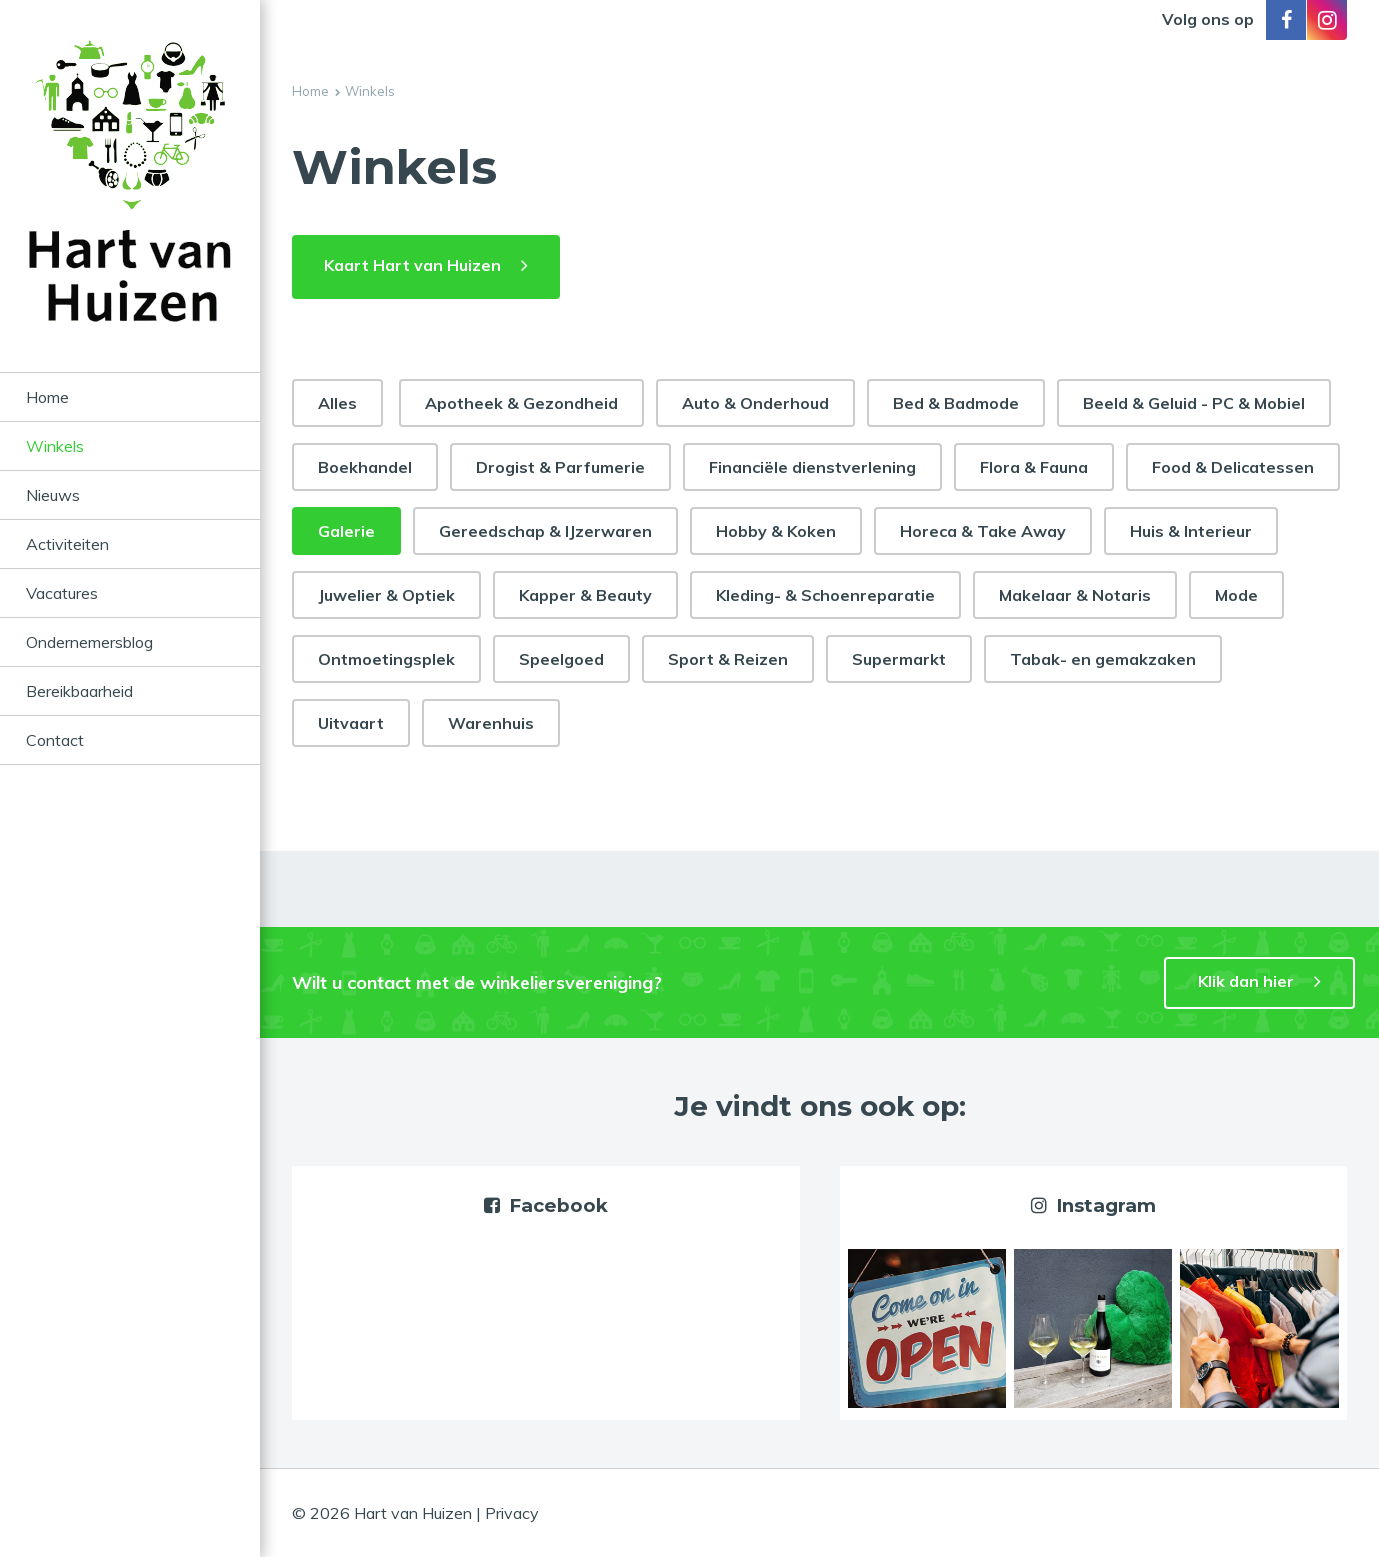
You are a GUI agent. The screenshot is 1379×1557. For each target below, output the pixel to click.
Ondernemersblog (89, 642)
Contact (55, 740)
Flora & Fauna (1034, 467)
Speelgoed (561, 659)
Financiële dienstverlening (812, 467)
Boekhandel (365, 467)
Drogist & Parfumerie (560, 467)
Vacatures (62, 593)
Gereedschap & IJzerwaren (545, 531)
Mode (1236, 595)
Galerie (346, 531)
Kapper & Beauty (585, 595)
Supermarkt (899, 659)
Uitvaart (351, 723)
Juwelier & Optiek (386, 595)
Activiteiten (67, 544)
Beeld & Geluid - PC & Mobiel (1194, 403)
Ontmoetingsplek (386, 659)
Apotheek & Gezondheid (521, 403)
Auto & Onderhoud (755, 403)
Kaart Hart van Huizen (412, 265)
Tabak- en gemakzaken (1103, 659)
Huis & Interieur (1191, 531)
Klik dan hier (1246, 981)
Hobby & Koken (776, 531)
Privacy (512, 1513)
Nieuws (53, 495)
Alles (337, 403)
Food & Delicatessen (1233, 467)
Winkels (55, 446)
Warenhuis (491, 723)
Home (47, 397)
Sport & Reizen (728, 659)
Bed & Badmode (956, 403)
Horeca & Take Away (983, 531)
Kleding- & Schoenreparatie (825, 595)
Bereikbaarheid (79, 691)
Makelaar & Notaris (1075, 595)
